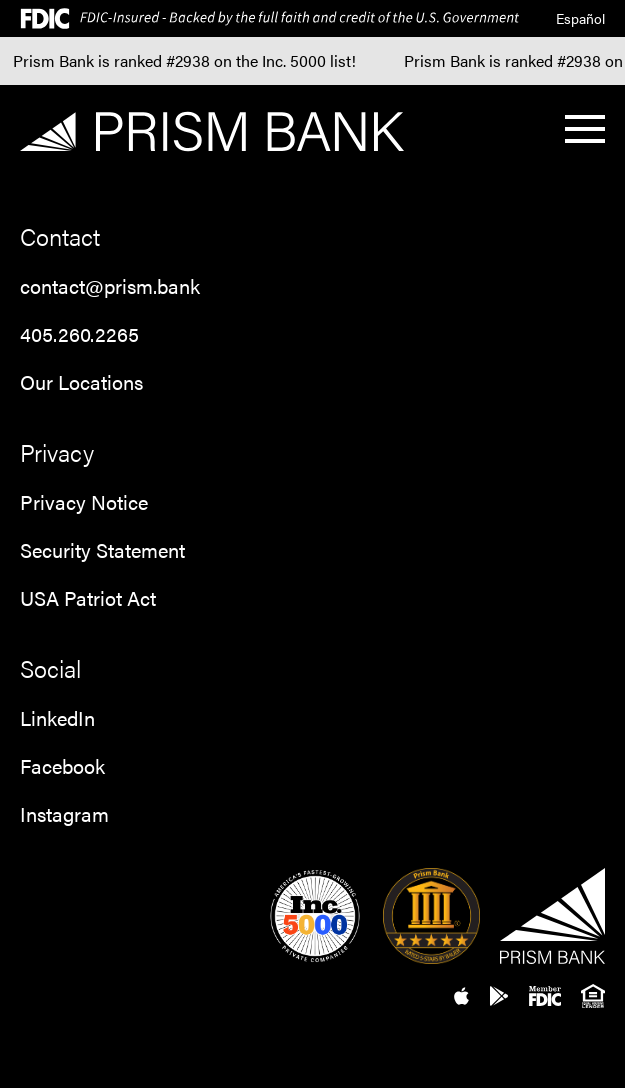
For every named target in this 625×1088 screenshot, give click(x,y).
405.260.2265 (79, 333)
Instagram (64, 813)
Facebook (62, 765)
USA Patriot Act (88, 597)
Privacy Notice (84, 501)
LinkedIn (57, 717)
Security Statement (102, 549)
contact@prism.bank (110, 285)
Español (580, 18)
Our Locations (81, 381)
